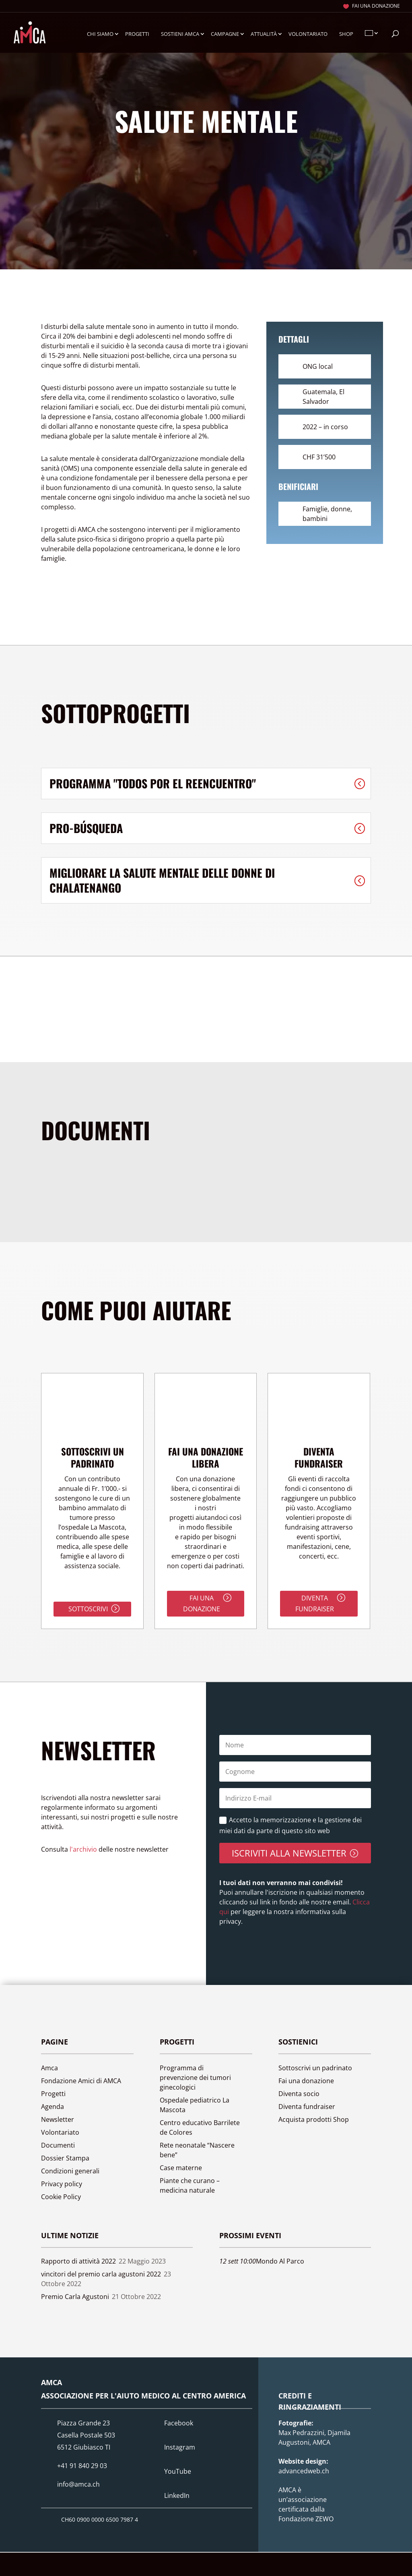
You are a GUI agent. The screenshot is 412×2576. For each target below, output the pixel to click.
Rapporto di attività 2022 (78, 2261)
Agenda (52, 2106)
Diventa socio (298, 2093)
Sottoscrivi (88, 1608)
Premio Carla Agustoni (75, 2296)
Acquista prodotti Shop (313, 2119)
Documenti (58, 2145)
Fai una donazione (376, 6)
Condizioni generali (70, 2171)
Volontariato (308, 34)
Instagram (179, 2447)
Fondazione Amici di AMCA (81, 2080)
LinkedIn (177, 2495)
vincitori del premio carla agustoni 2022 (101, 2274)
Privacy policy (61, 2183)
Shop (346, 34)
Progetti (137, 34)
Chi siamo (100, 34)
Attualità (264, 34)
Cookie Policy (61, 2196)
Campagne (225, 34)
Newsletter (57, 2119)
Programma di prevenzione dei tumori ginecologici (195, 2077)
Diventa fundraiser (314, 1603)
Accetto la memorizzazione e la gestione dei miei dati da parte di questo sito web (290, 1825)
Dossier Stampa (65, 2158)
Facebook (178, 2423)
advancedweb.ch (303, 2470)
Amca (49, 2067)
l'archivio (83, 1849)
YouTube (177, 2471)
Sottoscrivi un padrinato (315, 2067)
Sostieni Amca (180, 34)
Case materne (181, 2167)
